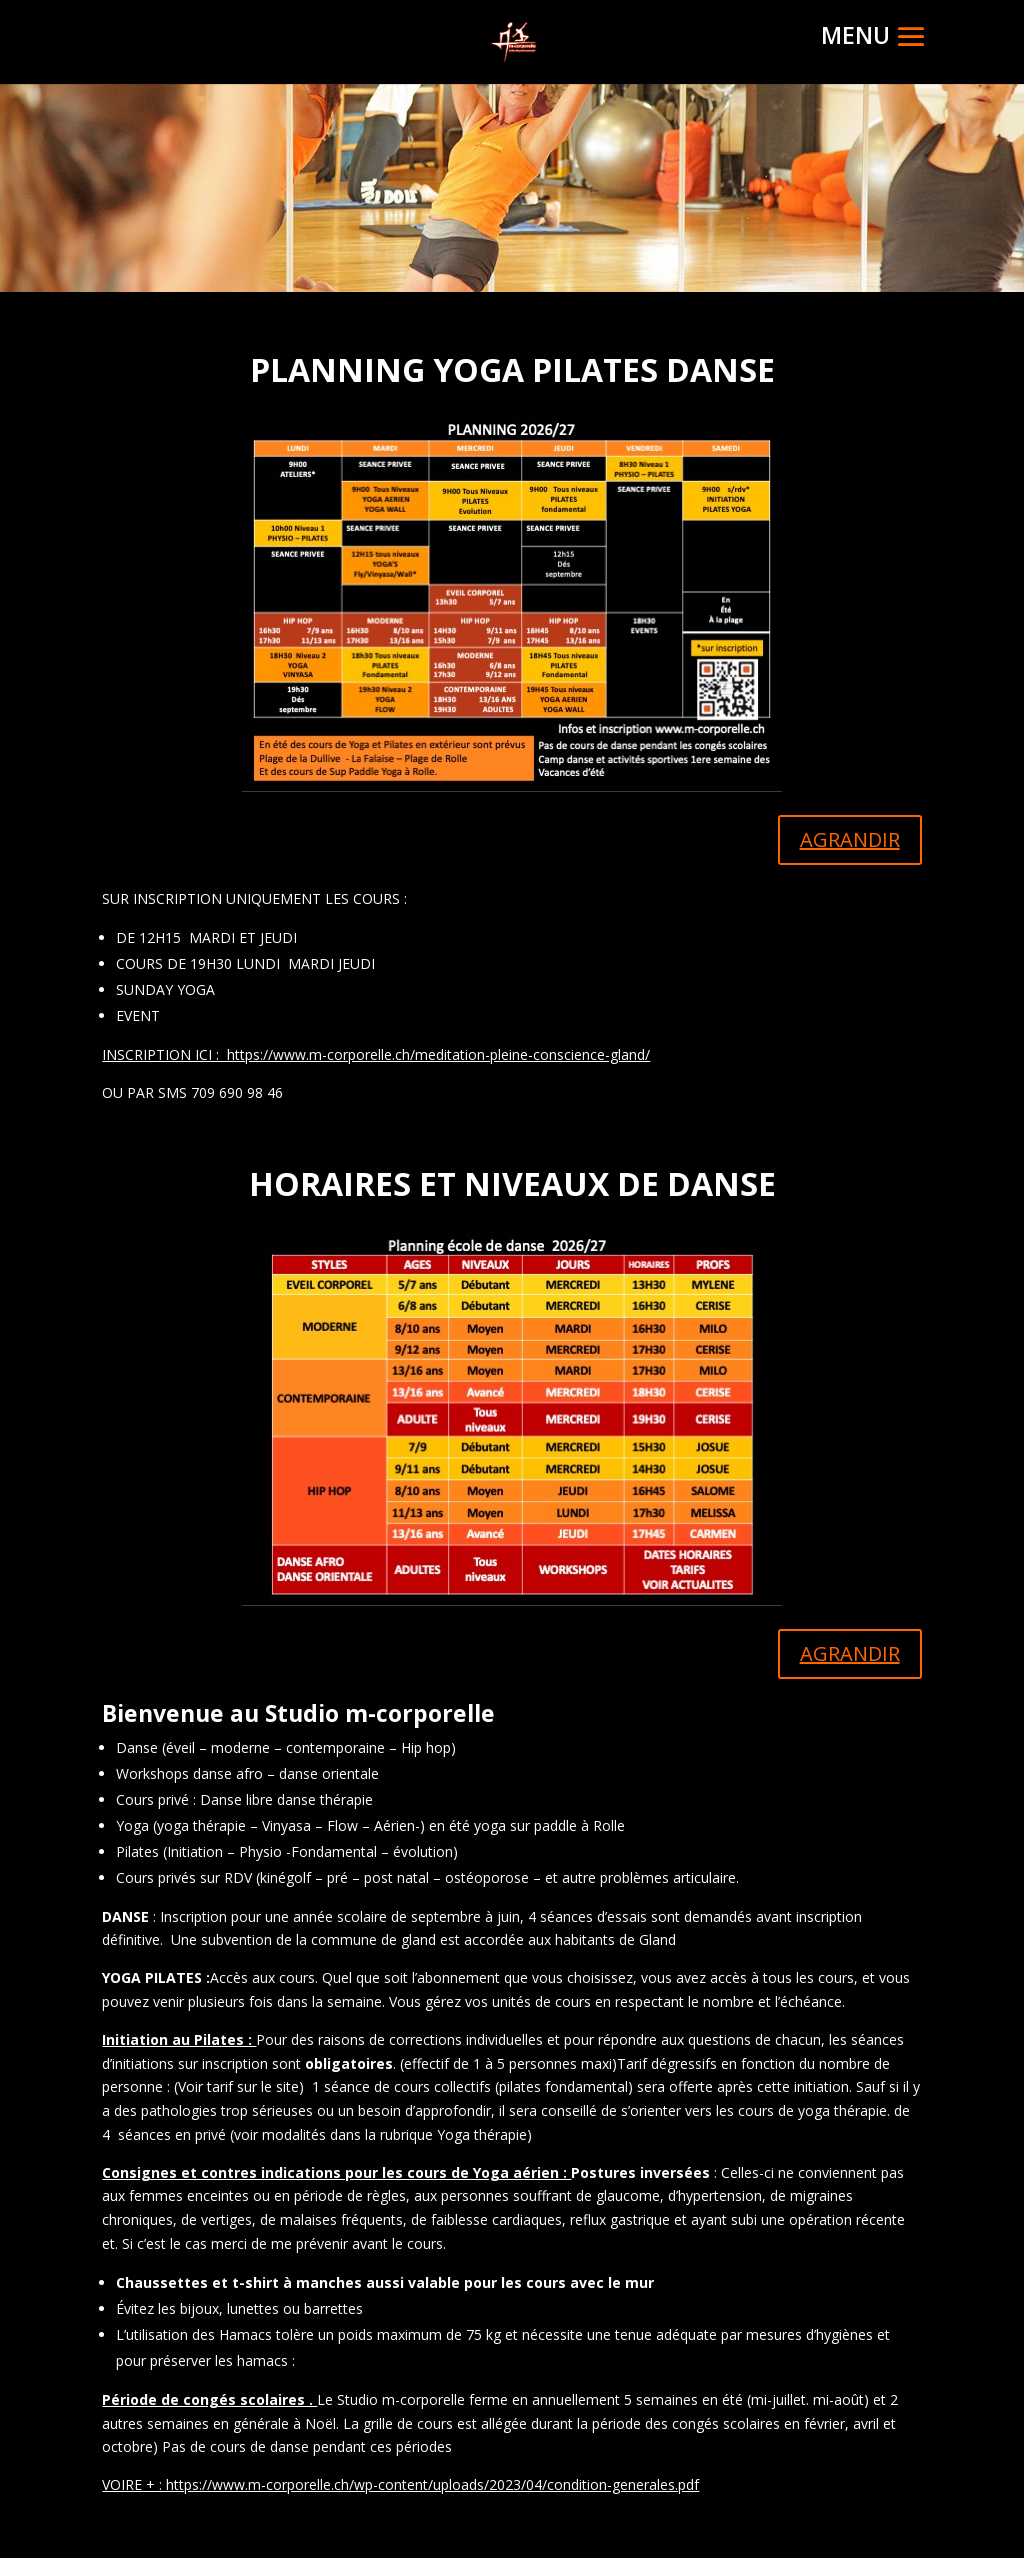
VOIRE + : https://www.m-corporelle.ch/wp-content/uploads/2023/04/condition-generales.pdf (400, 2484)
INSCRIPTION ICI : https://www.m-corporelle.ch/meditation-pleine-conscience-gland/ (376, 1054)
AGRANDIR (850, 839)
